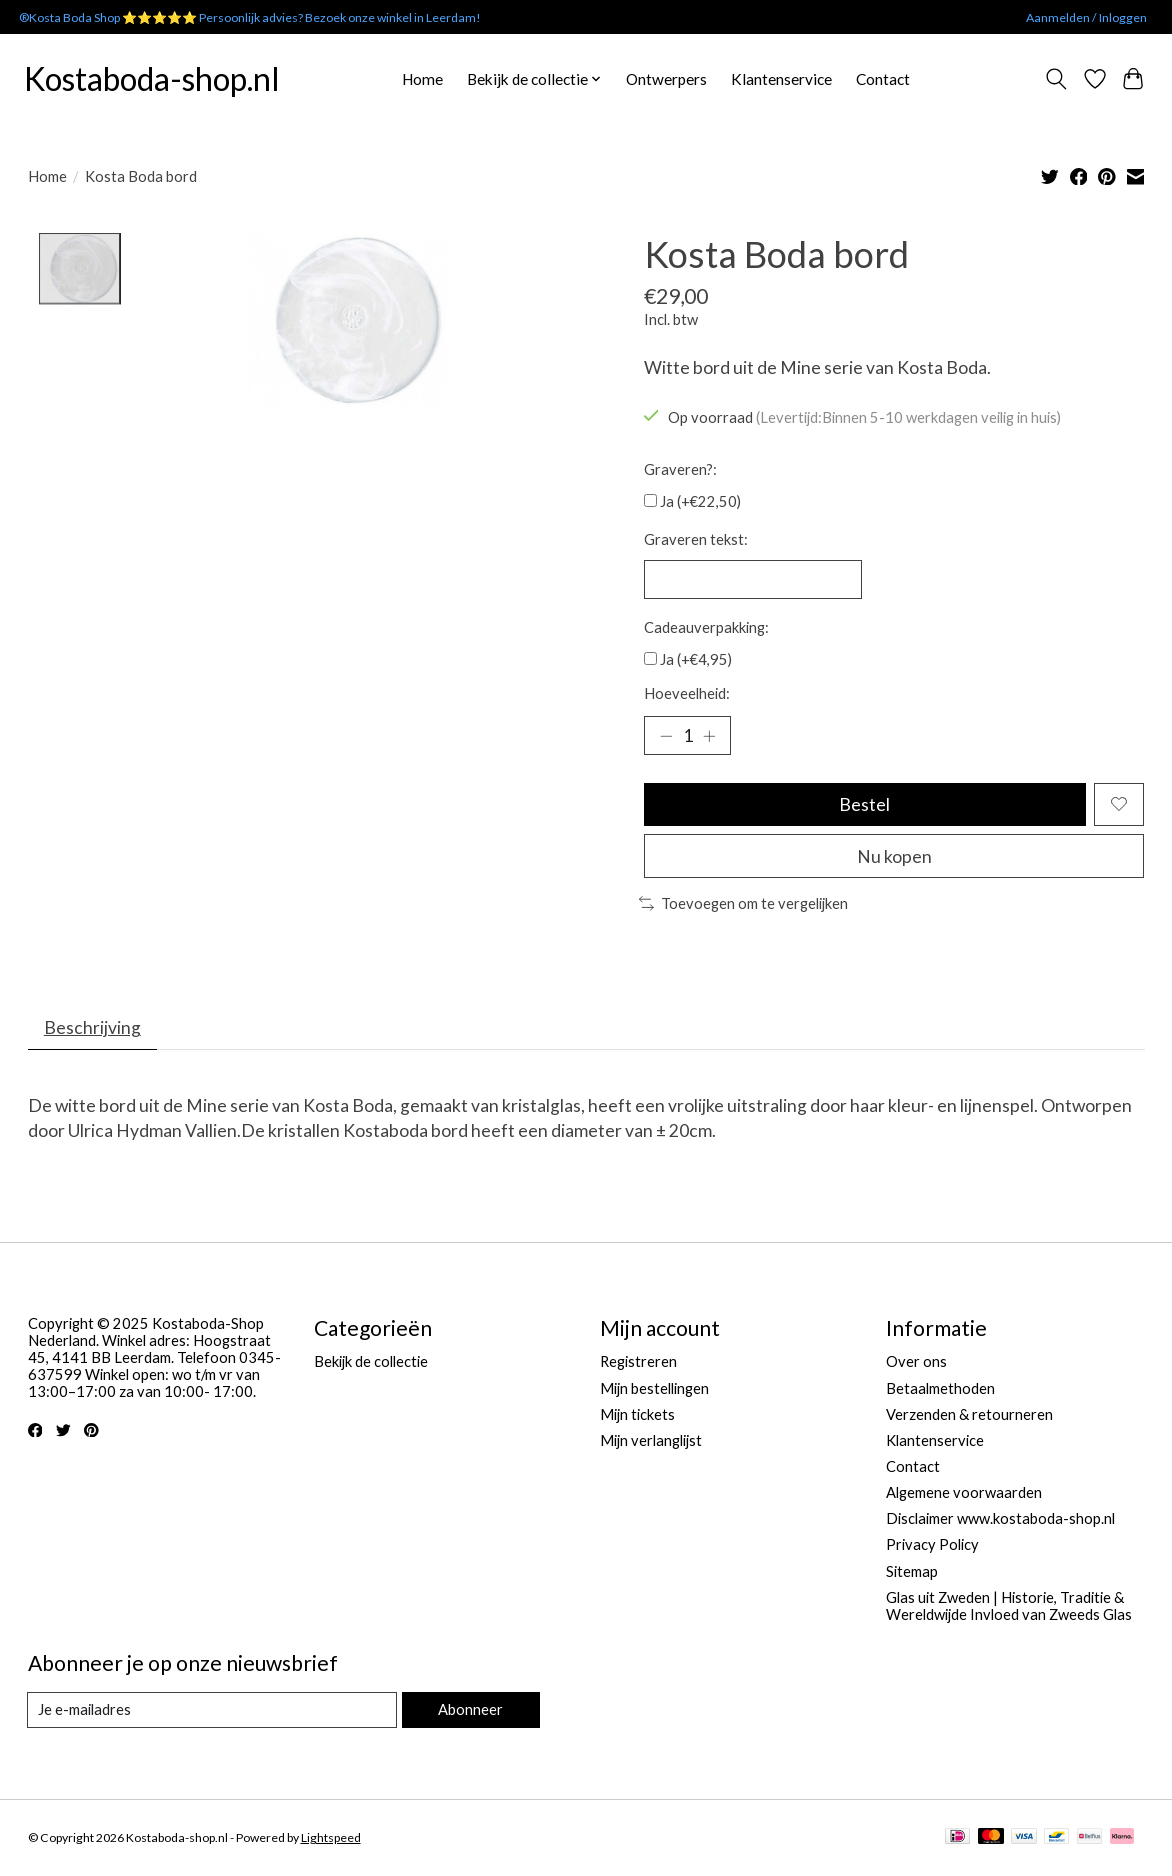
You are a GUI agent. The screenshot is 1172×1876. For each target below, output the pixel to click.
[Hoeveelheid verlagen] (666, 736)
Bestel (864, 805)
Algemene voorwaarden (964, 1494)
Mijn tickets (637, 1416)
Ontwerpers (666, 79)
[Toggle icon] (1055, 79)
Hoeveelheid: (687, 694)
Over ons (916, 1363)
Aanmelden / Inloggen (1086, 17)
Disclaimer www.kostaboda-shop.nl (1000, 1520)
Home (422, 79)
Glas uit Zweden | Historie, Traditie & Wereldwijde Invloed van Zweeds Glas (1009, 1608)
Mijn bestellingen (654, 1389)
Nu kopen (894, 857)
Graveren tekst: (696, 539)
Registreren (638, 1363)
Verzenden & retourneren (969, 1416)
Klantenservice (781, 79)
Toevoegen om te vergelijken (743, 905)
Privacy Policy (932, 1546)
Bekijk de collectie (371, 1363)
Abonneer (470, 1711)
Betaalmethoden (940, 1389)
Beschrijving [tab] (92, 1029)
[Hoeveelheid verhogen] (709, 736)
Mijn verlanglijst (651, 1442)
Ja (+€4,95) (696, 659)
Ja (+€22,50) (700, 501)
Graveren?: (680, 469)
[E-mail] (212, 1712)
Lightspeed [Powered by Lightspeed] (331, 1839)
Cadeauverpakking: (706, 627)
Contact (883, 79)
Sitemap (912, 1572)
